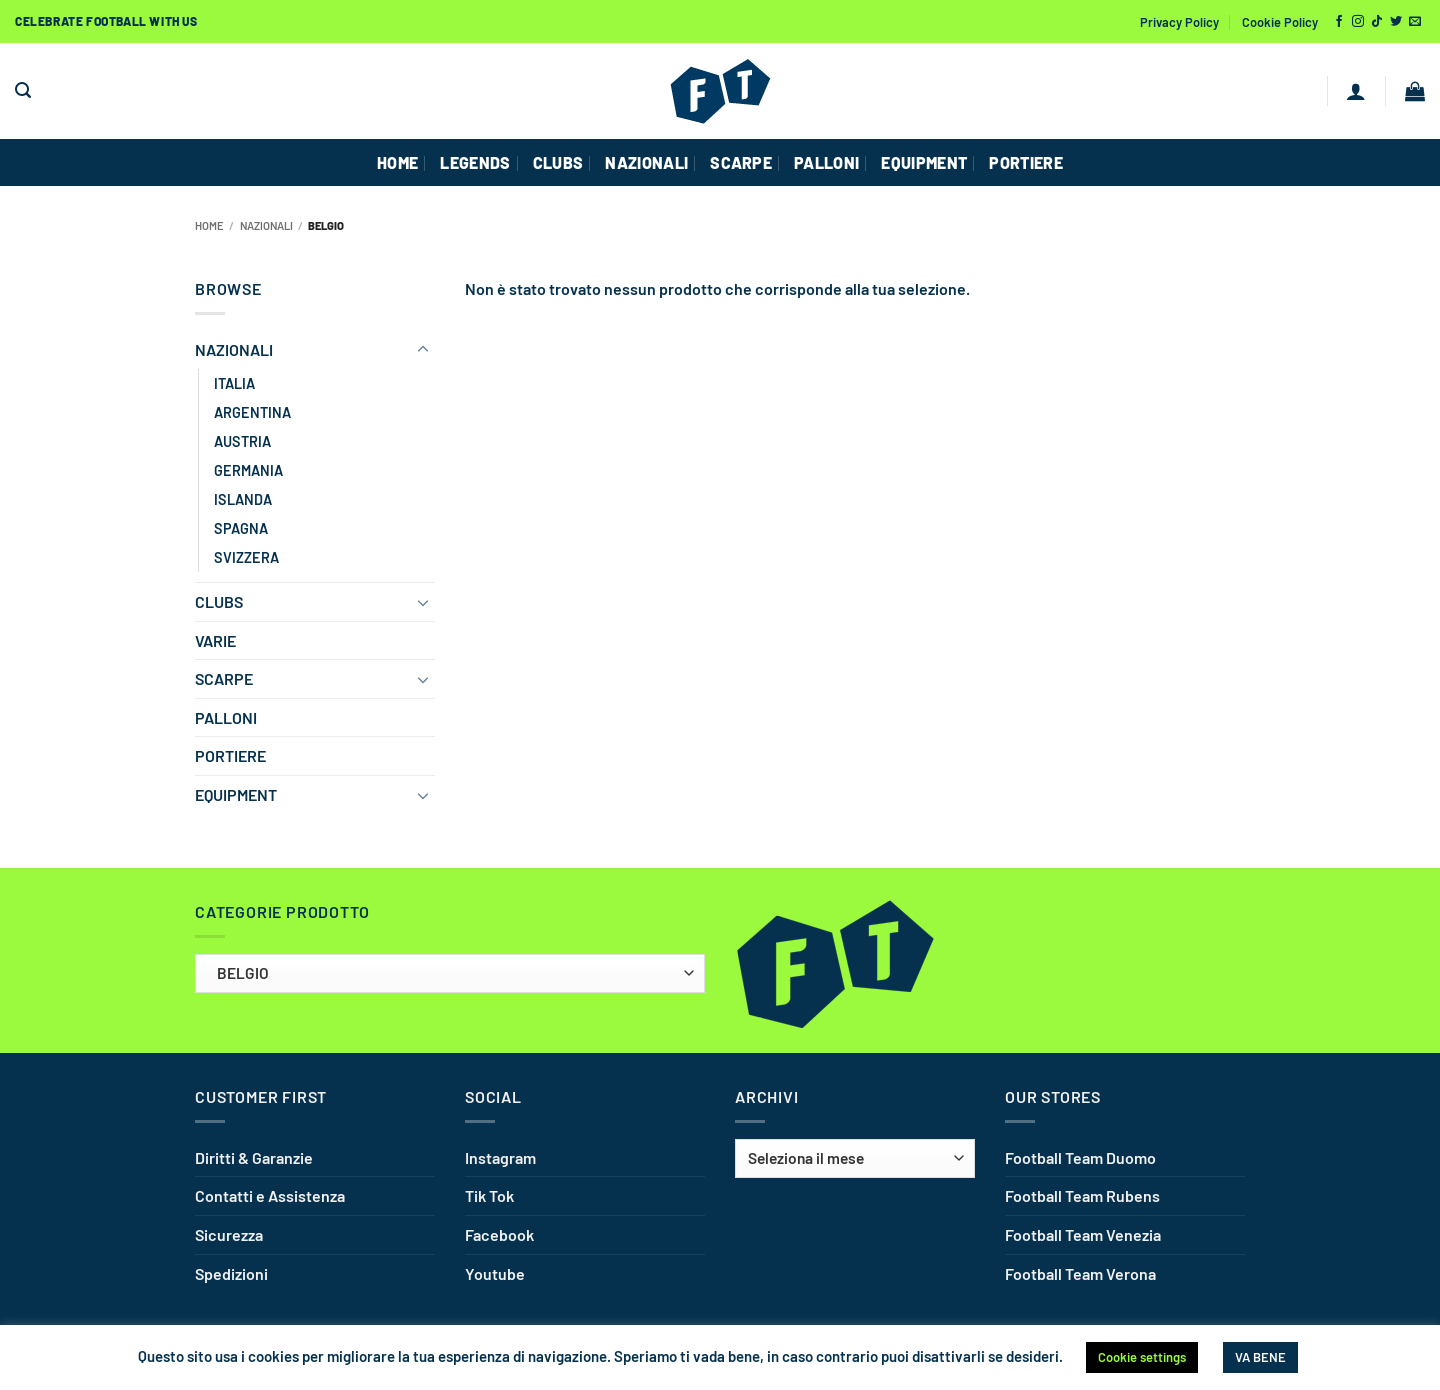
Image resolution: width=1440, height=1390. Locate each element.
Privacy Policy (1179, 22)
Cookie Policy (1280, 22)
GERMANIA (248, 470)
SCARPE (741, 162)
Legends (475, 162)
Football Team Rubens (1082, 1195)
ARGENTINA (252, 412)
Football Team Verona (1080, 1273)
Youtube (495, 1273)
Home (209, 225)
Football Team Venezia (1083, 1234)
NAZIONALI (646, 162)
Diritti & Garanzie (254, 1157)
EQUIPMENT (924, 162)
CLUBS (558, 162)
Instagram (500, 1157)
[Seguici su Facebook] (1339, 22)
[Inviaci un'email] (1415, 22)
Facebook (499, 1234)
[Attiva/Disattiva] (423, 350)
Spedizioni (231, 1273)
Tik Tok (489, 1195)
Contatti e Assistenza (270, 1195)
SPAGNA (241, 528)
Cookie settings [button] (1142, 1357)
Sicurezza (229, 1234)
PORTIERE (1026, 162)
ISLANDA (243, 499)
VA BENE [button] (1260, 1357)
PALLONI (826, 162)
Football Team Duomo (1080, 1157)
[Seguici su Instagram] (1358, 22)
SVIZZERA (246, 557)
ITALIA (234, 383)
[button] (23, 90)
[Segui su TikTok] (1377, 22)
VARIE (215, 640)
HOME (397, 162)
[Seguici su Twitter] (1396, 22)
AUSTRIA (242, 441)
